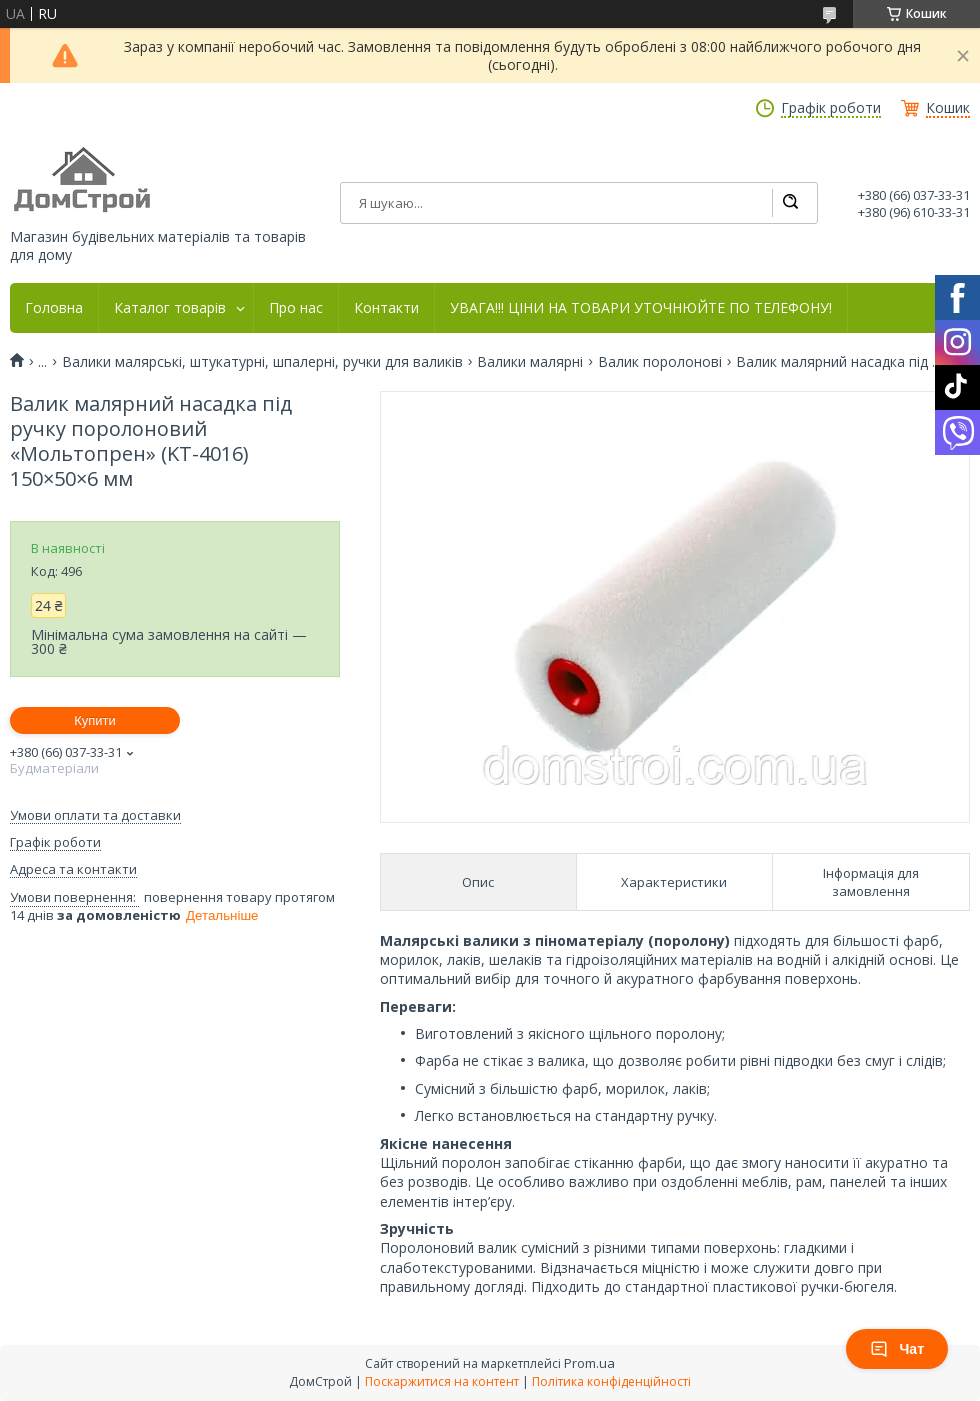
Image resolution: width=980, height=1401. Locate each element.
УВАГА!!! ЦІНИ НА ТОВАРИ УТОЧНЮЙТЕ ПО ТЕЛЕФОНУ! (641, 308)
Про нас (296, 308)
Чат (897, 1349)
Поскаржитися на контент (442, 1381)
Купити (95, 720)
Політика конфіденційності (611, 1381)
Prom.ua (589, 1363)
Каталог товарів (170, 308)
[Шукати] (790, 203)
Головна (54, 308)
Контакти (386, 308)
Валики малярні (530, 362)
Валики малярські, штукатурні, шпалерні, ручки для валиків (262, 362)
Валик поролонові (660, 362)
